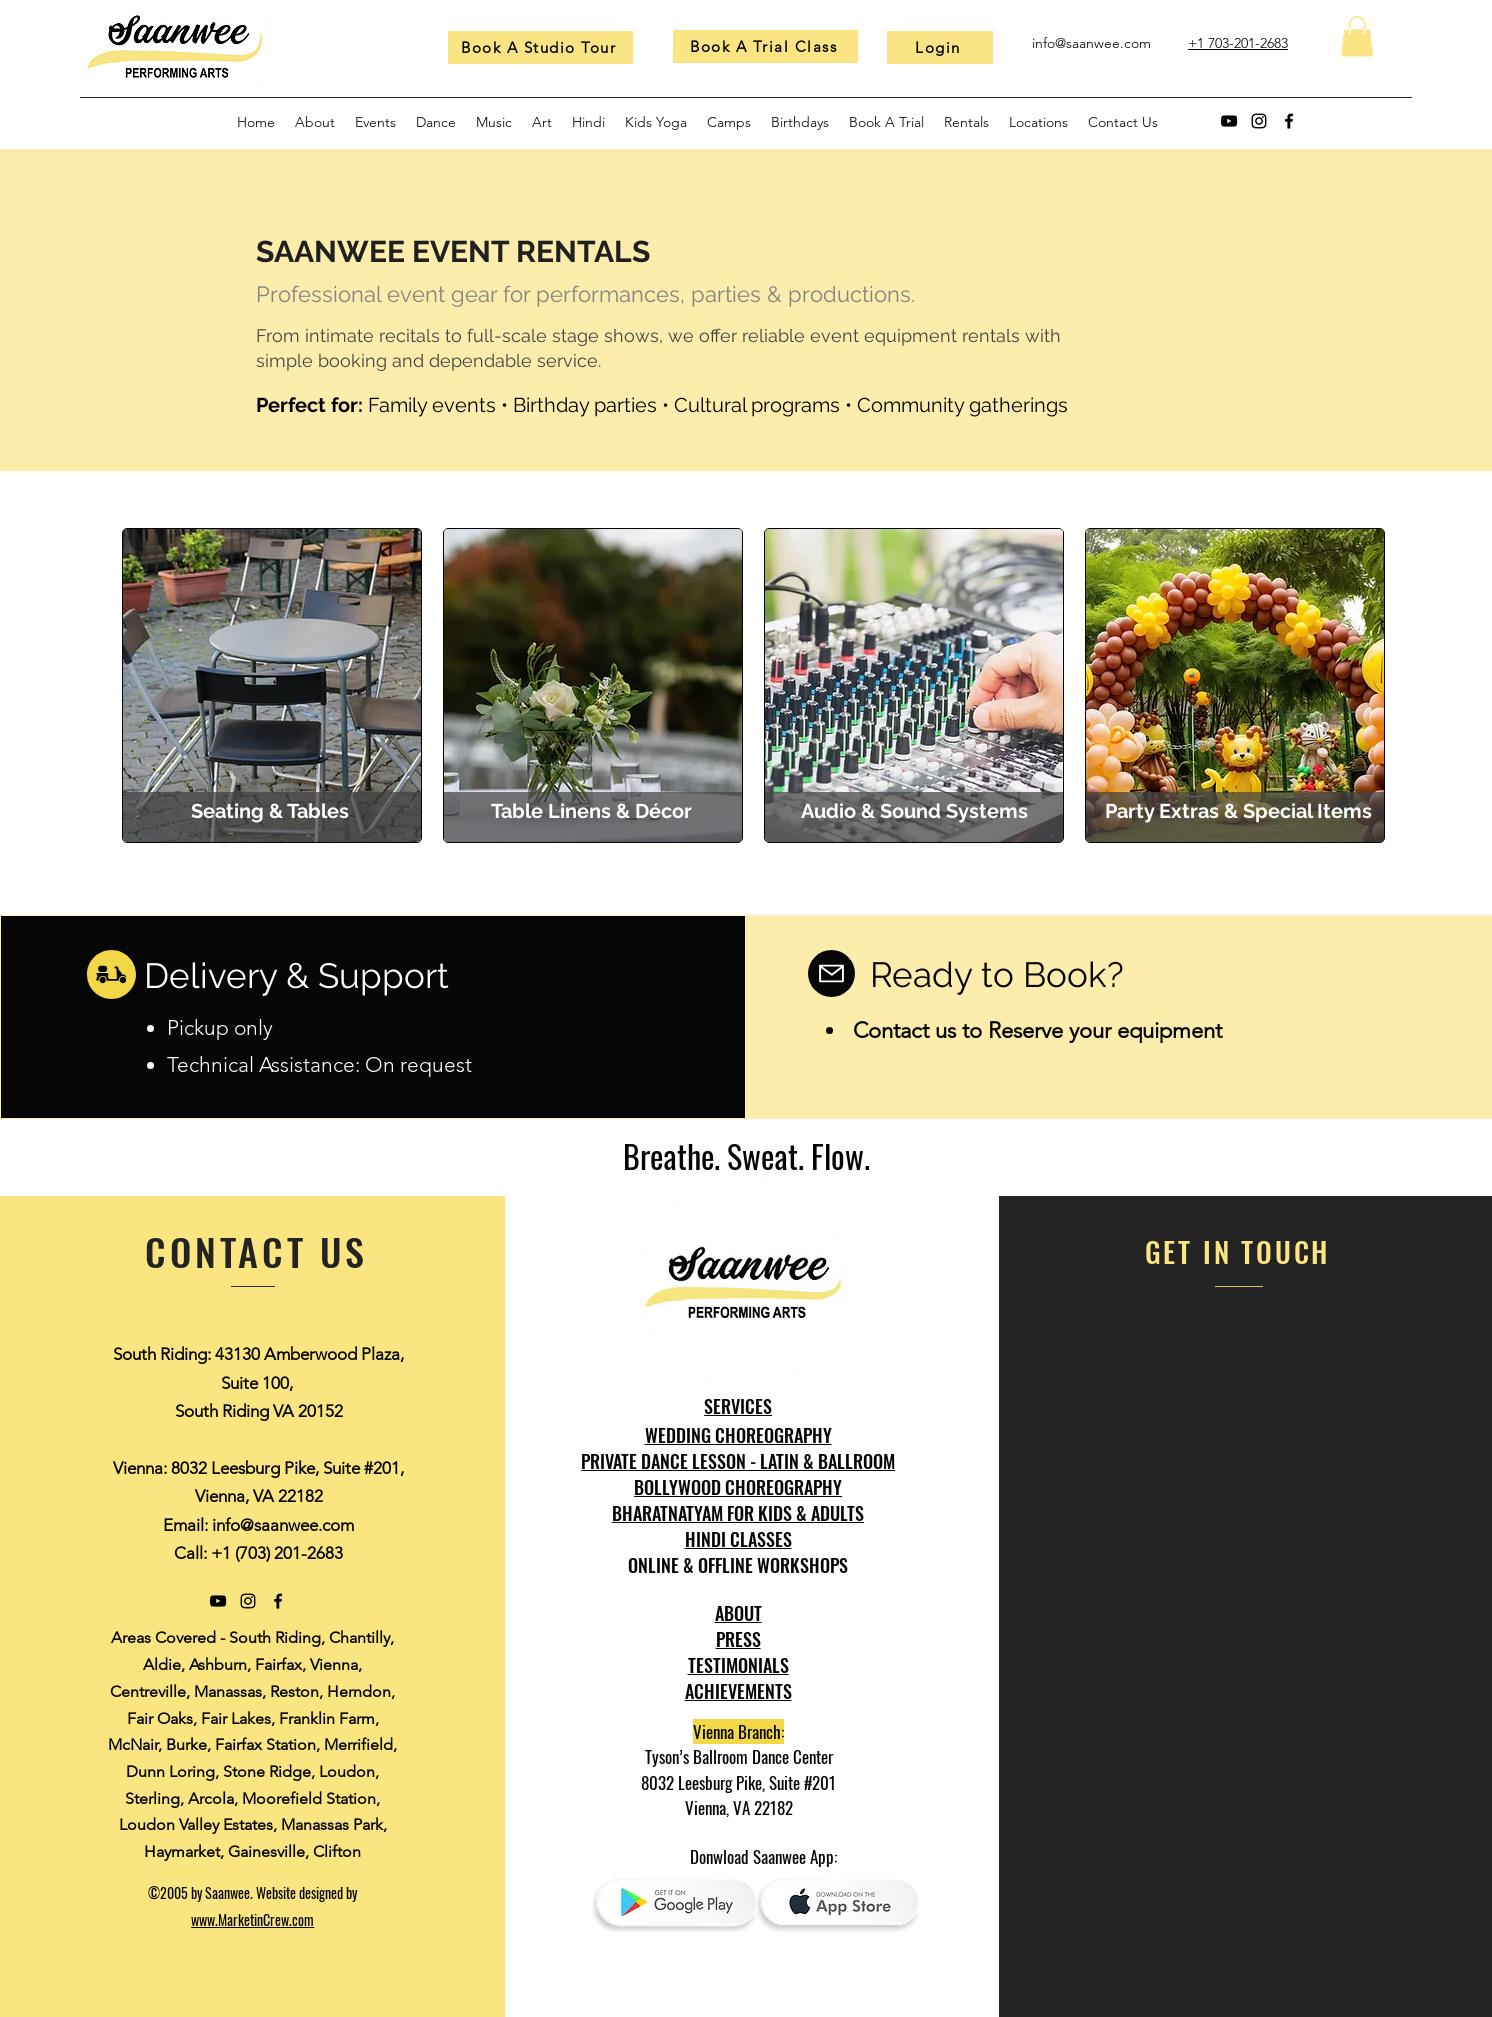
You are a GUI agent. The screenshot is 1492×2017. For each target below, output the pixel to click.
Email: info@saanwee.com (258, 1525)
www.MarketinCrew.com (252, 1919)
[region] (272, 685)
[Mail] (831, 973)
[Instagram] (1259, 121)
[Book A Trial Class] (765, 46)
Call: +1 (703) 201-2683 (258, 1553)
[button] (1357, 36)
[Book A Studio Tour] (540, 47)
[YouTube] (1229, 121)
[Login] (940, 47)
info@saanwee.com (1091, 43)
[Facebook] (1289, 121)
